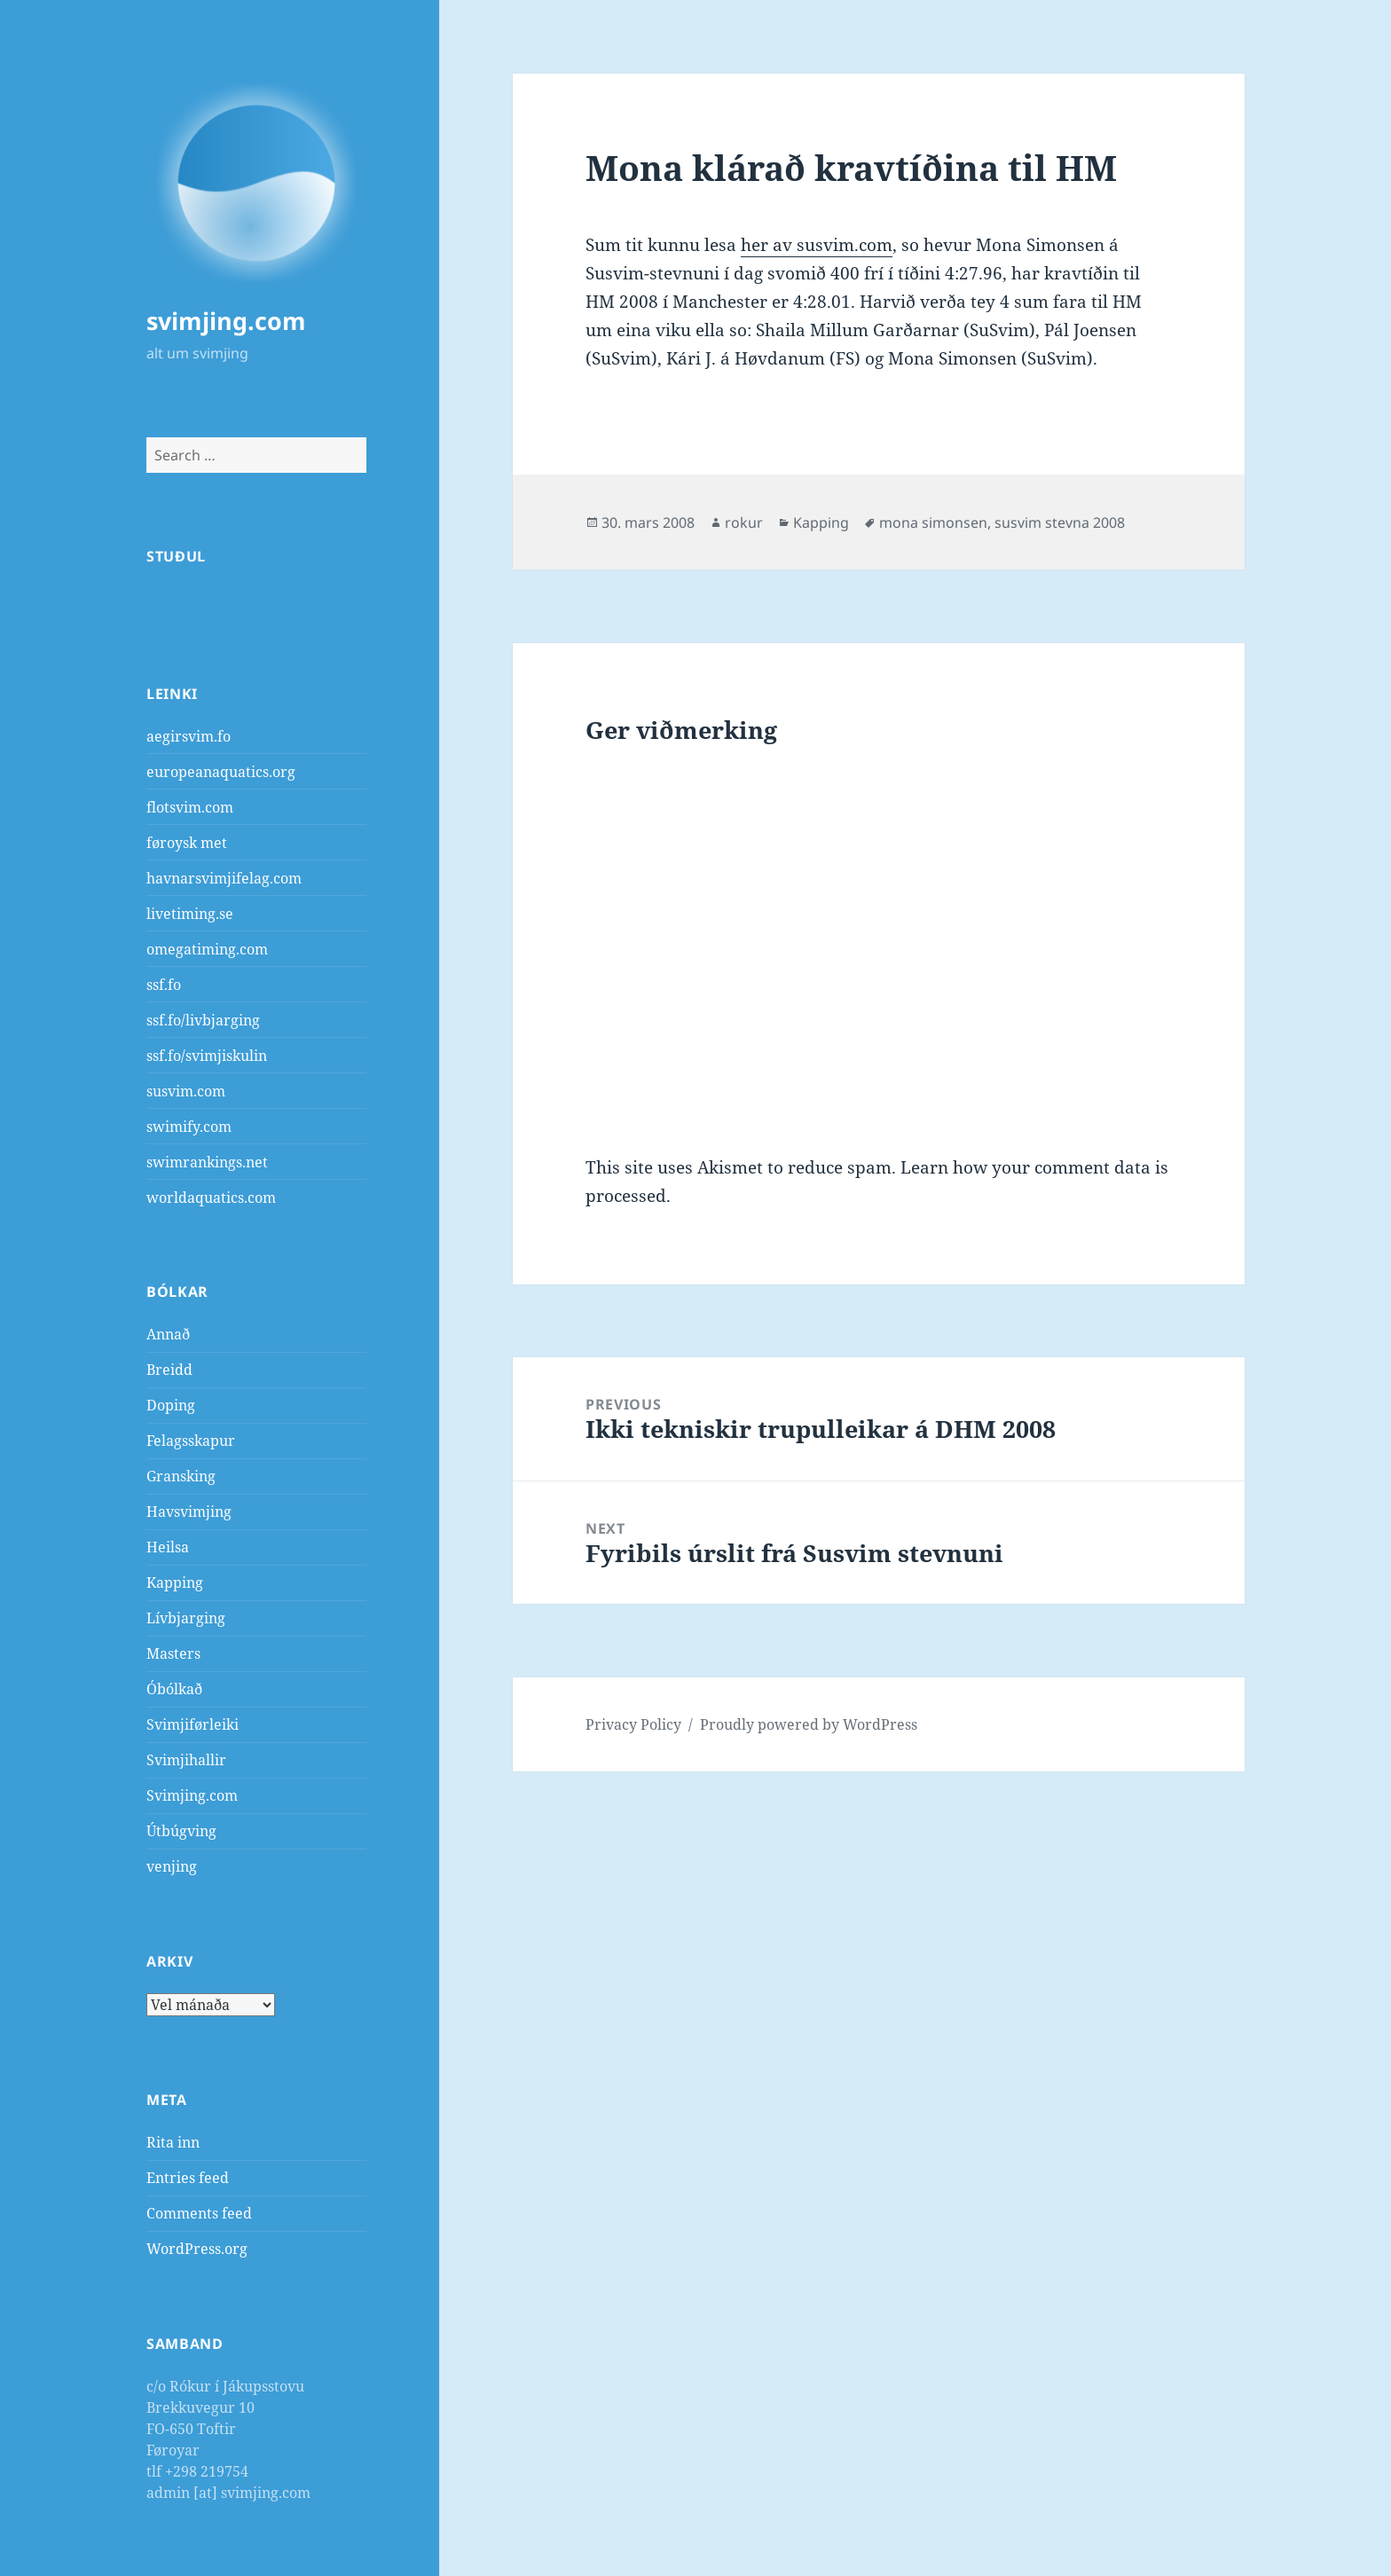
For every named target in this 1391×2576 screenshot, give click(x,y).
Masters (173, 1653)
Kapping (174, 1582)
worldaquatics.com (211, 1197)
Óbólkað (174, 1689)
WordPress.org (197, 2248)
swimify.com (189, 1126)
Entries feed (187, 2177)
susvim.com (185, 1091)
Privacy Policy (633, 1724)
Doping (170, 1405)
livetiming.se (189, 913)
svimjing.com (226, 320)
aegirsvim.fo (188, 736)
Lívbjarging (185, 1618)
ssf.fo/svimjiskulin (206, 1055)
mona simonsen (933, 522)
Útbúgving (181, 1831)
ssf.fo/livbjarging (203, 1020)
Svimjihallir (186, 1760)
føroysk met (186, 842)
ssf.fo (163, 984)
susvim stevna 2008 (1059, 522)
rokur (744, 522)
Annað (168, 1334)
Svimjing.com (192, 1795)
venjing (171, 1866)
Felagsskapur (190, 1440)
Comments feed (199, 2213)
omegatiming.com (207, 949)
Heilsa (167, 1547)
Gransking (181, 1476)
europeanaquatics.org (220, 771)
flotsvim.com (189, 807)
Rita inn (173, 2142)
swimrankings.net (207, 1162)
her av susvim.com (816, 244)
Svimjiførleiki (192, 1724)
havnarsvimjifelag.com (224, 878)
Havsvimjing (189, 1511)
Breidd (169, 1369)
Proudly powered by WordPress (808, 1724)
